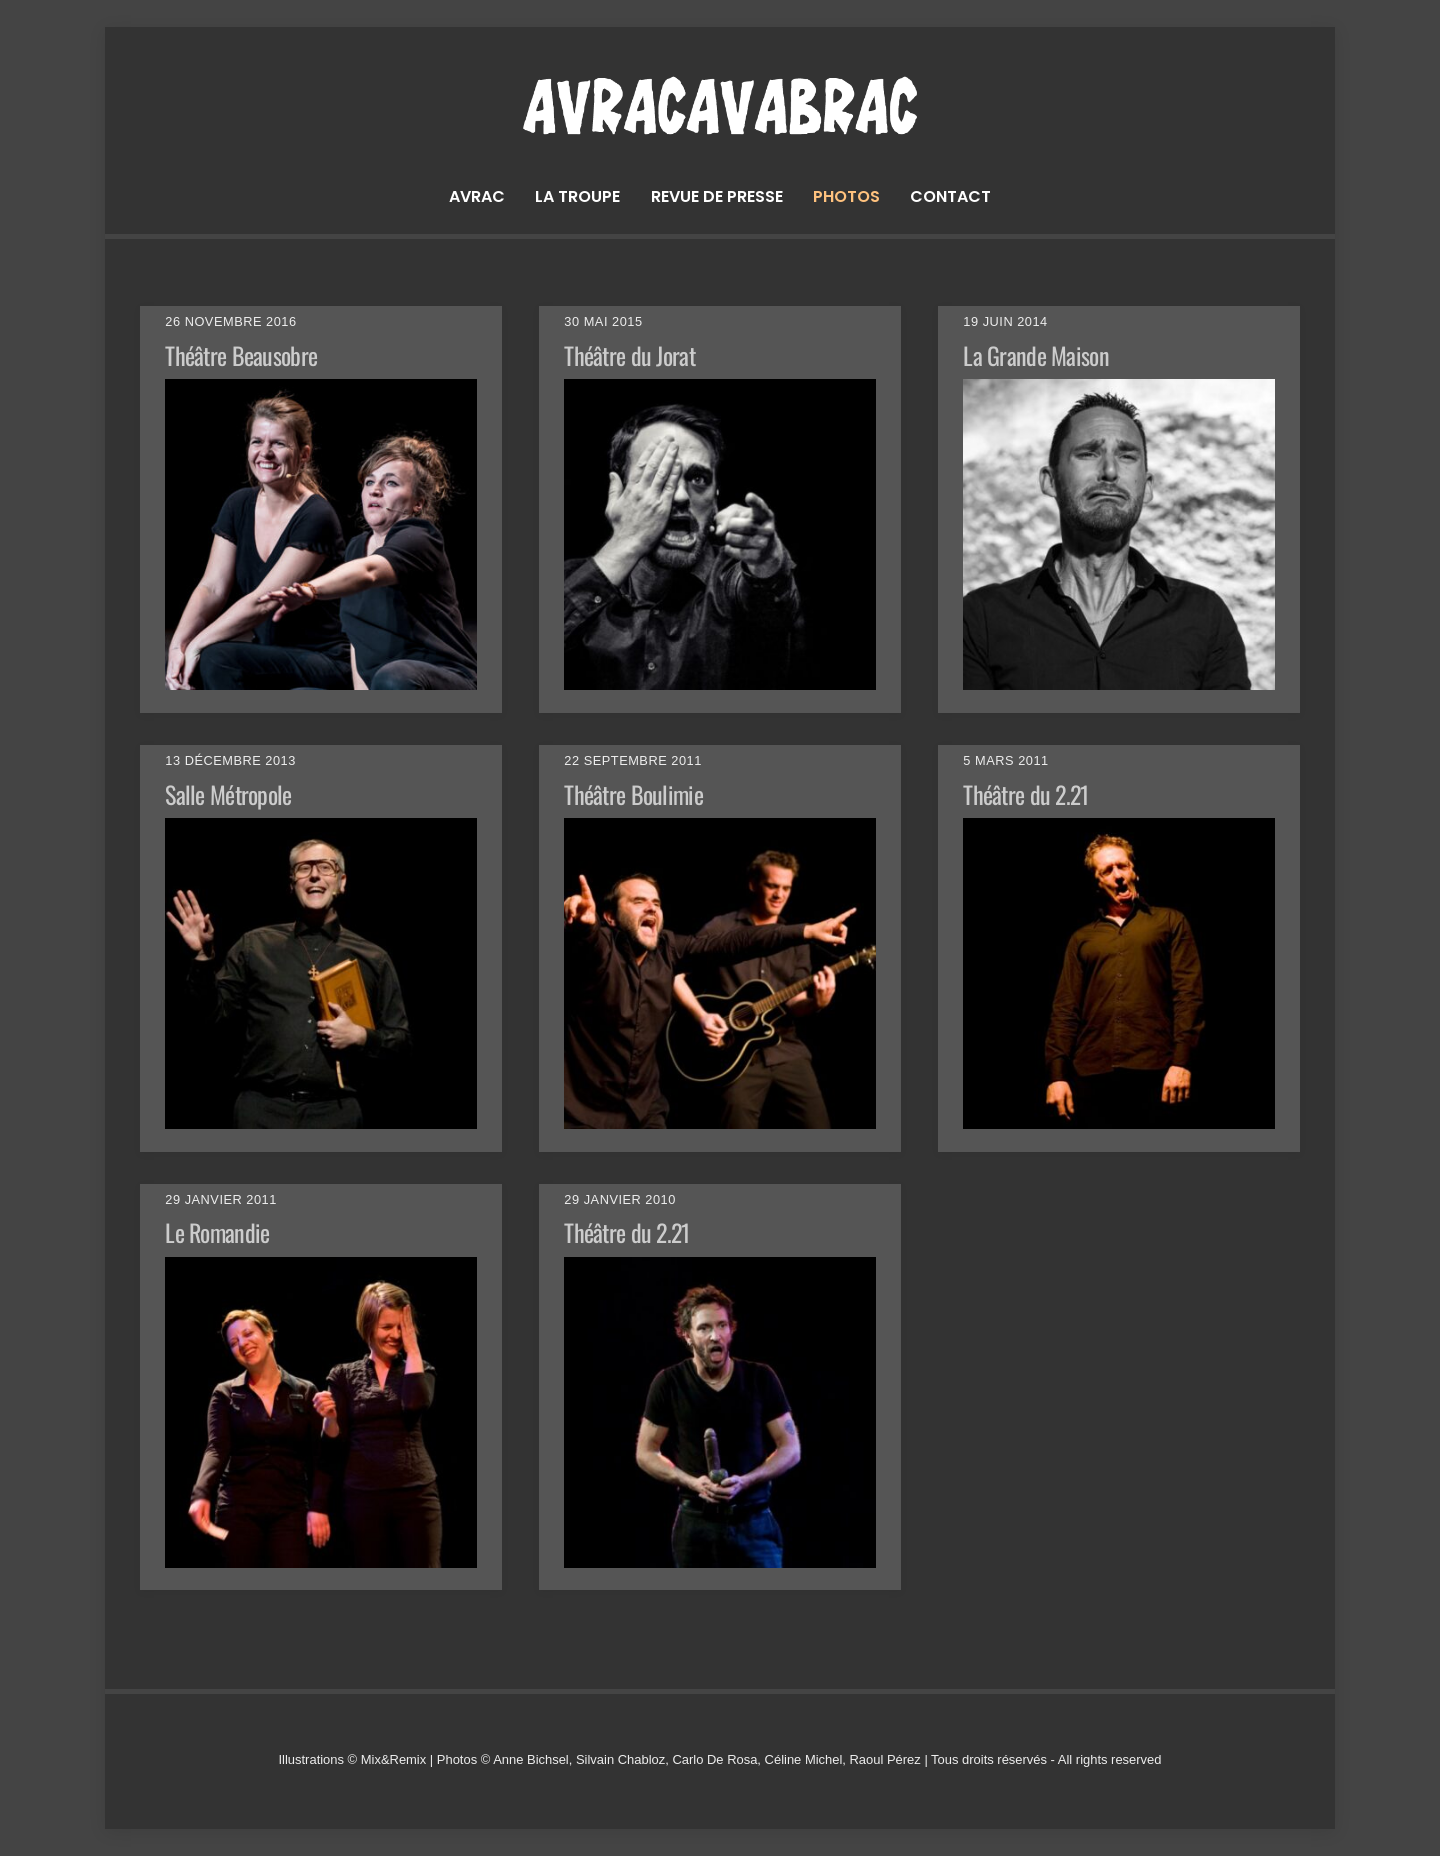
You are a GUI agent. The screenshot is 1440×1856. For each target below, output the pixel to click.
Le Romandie (217, 1232)
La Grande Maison (1035, 355)
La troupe (577, 196)
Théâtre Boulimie (633, 794)
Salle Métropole (228, 794)
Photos (846, 196)
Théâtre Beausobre (241, 355)
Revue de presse (717, 196)
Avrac (477, 196)
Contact (950, 196)
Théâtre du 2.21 (1025, 794)
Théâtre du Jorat (629, 355)
